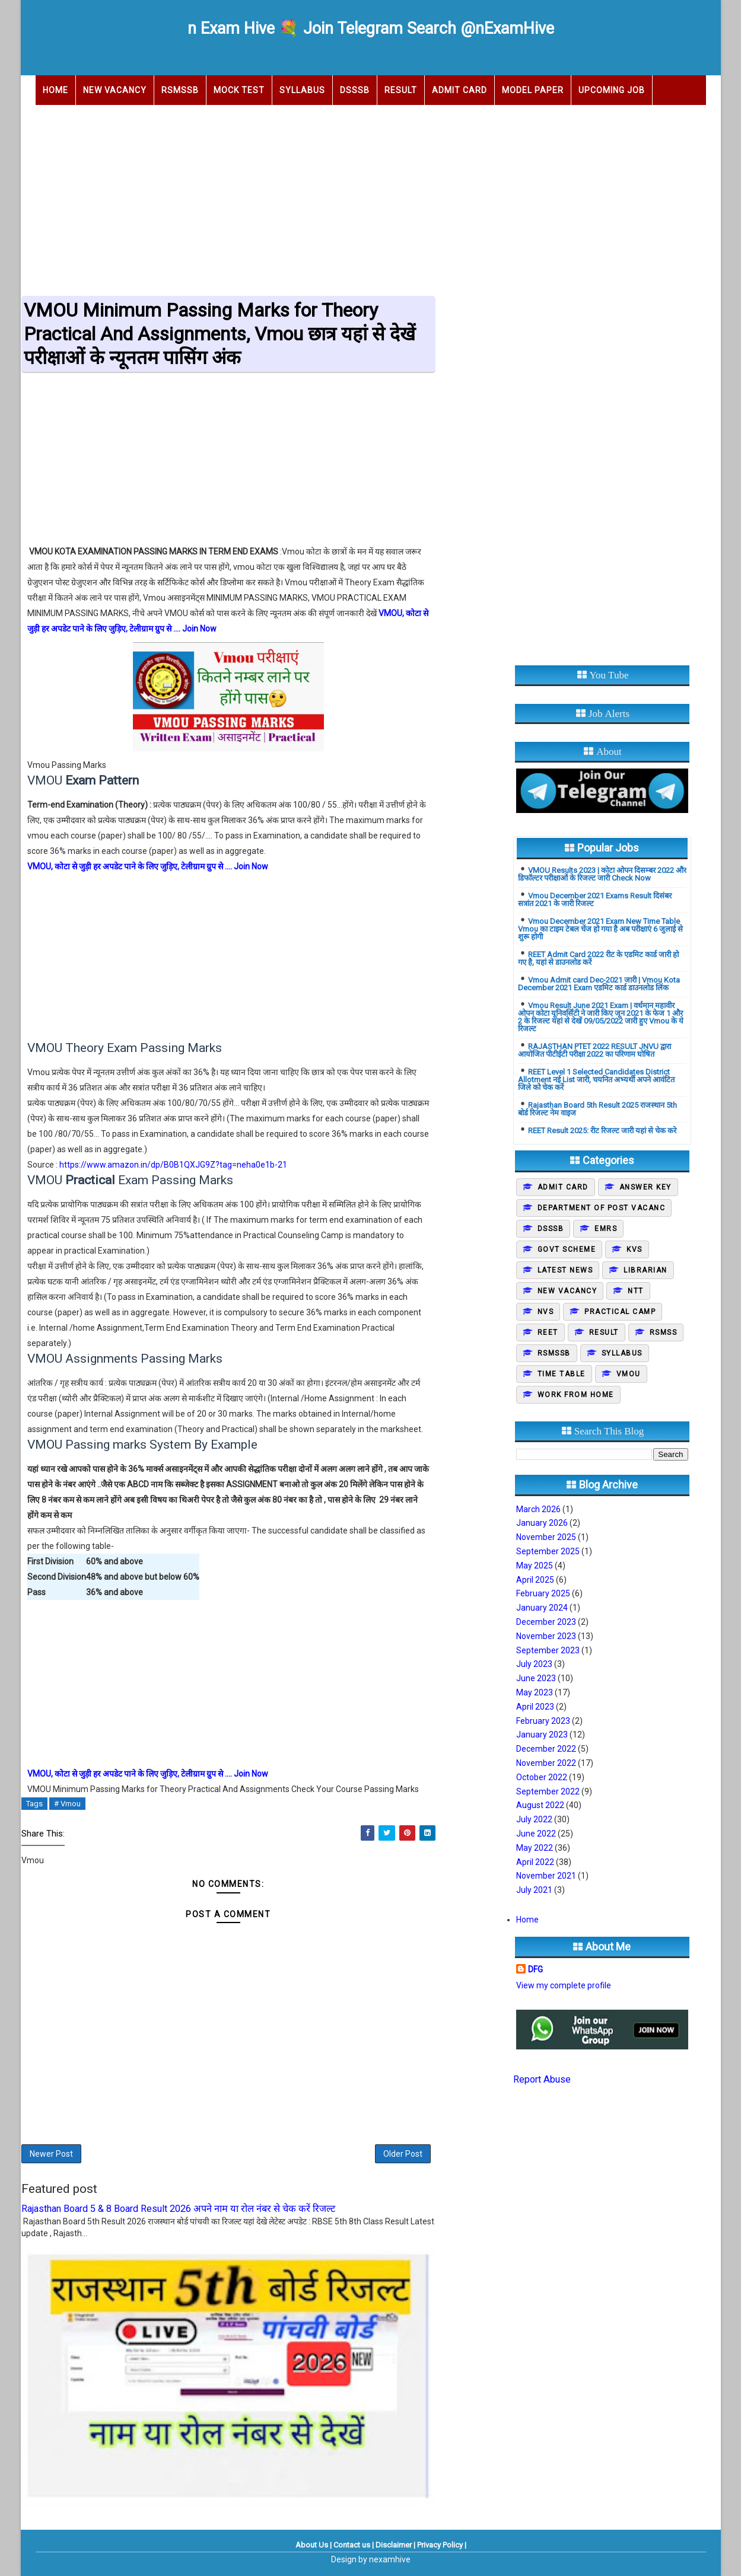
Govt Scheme (567, 1249)
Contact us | (353, 2544)
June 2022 (536, 1833)
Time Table (562, 1374)
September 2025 (548, 1551)
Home (55, 90)
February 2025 (543, 1593)
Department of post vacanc (602, 1208)
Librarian (645, 1270)
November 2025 (546, 1537)
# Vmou (67, 1803)
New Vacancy (115, 90)
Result (400, 90)
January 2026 (542, 1523)
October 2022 (541, 1777)
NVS (546, 1312)
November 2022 (546, 1763)
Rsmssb (554, 1353)
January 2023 (542, 1734)
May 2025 (534, 1565)
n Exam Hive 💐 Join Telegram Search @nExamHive (370, 28)
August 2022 (540, 1805)
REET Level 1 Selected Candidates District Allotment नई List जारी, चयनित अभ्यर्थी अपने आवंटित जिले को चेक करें (596, 1079)
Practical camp (620, 1312)
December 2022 (546, 1749)
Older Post (402, 2154)
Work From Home (576, 1395)
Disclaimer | (395, 2544)
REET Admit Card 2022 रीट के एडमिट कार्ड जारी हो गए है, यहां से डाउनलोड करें (598, 958)
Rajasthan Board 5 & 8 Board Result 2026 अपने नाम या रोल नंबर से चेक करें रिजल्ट (178, 2208)
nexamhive (390, 2559)
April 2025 (535, 1580)
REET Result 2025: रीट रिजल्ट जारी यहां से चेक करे (602, 1130)
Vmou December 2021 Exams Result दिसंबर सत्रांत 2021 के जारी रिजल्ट (595, 899)
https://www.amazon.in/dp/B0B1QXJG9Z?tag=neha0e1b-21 (173, 1164)
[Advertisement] (371, 197)
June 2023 (536, 1678)
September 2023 (548, 1650)
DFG (535, 1969)
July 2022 (534, 1819)
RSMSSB (180, 90)
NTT (636, 1291)
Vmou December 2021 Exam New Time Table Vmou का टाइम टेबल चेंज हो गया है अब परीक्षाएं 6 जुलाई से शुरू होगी (600, 929)
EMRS (605, 1229)
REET (548, 1332)
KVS (634, 1249)
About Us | (313, 2544)
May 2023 (534, 1692)
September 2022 (548, 1791)
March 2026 (538, 1509)
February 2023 (543, 1721)
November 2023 (546, 1636)
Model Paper (533, 90)
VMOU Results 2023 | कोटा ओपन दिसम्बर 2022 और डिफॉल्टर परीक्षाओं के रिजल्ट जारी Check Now (602, 874)
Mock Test (239, 90)
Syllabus (302, 90)
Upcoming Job (611, 90)
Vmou (628, 1374)
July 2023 (534, 1664)
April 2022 (535, 1862)
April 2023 (535, 1706)
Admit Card (459, 90)
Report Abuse (542, 2079)
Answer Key (645, 1187)
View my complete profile (563, 1985)
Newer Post (51, 2154)
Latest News (565, 1270)
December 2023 (546, 1622)
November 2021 (546, 1875)
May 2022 (534, 1848)
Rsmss (664, 1332)
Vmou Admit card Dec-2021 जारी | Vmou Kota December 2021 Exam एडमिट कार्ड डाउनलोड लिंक (599, 983)
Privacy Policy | (441, 2544)
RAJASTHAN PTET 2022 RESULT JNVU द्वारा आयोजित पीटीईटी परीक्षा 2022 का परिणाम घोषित (594, 1050)
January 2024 (542, 1607)
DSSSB (355, 90)
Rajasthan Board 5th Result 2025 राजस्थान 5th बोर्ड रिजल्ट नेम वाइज (597, 1109)
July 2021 (534, 1890)
